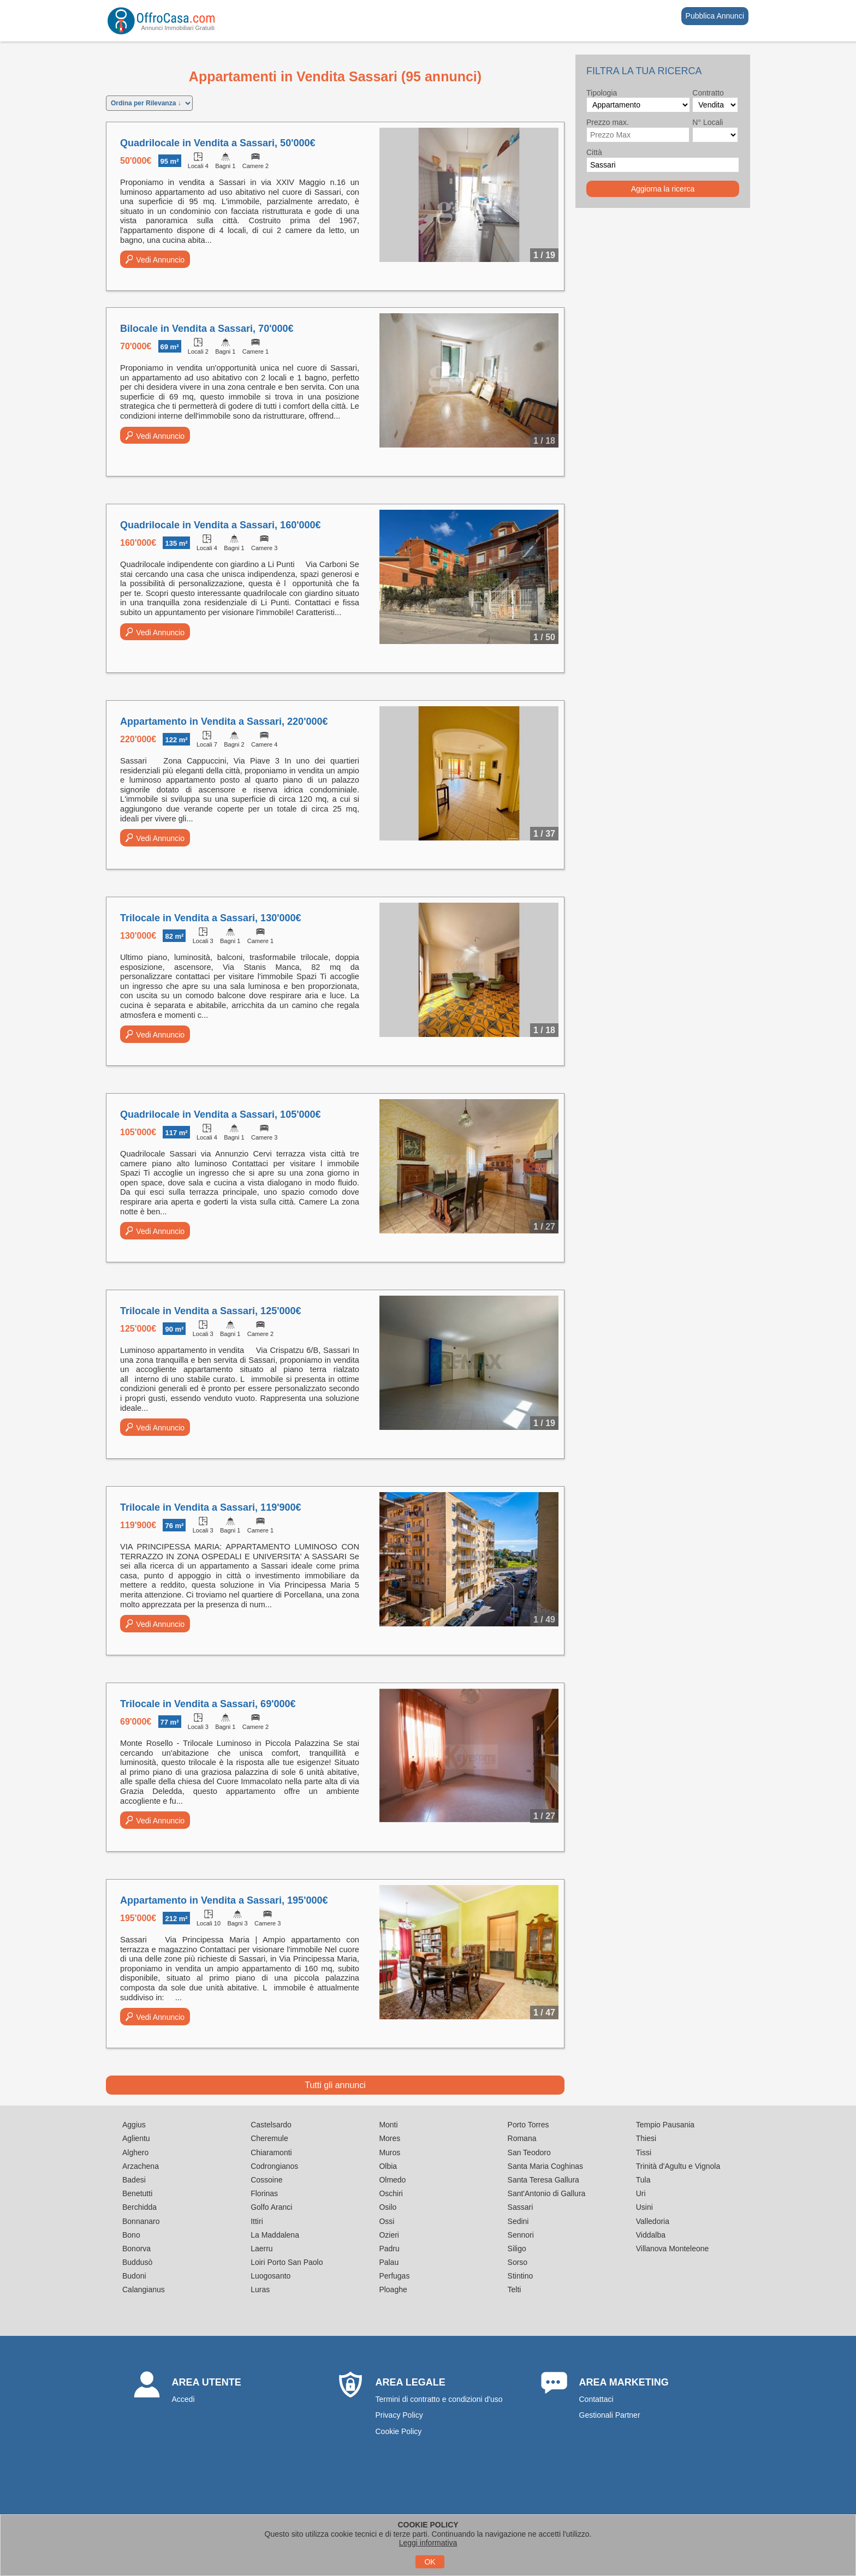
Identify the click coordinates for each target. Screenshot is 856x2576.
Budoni (134, 2275)
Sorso (518, 2262)
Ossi (386, 2221)
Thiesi (646, 2138)
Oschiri (391, 2193)
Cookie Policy (399, 2431)
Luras (260, 2289)
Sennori (521, 2235)
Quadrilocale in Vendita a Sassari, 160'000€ (220, 525)
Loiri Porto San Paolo (287, 2262)
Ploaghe (393, 2289)
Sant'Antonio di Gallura (547, 2193)
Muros (389, 2152)
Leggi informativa (428, 2542)
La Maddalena (275, 2235)
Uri (641, 2193)
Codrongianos (274, 2166)
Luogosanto (270, 2275)
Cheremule (269, 2138)
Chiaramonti (271, 2152)
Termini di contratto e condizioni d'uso (439, 2399)
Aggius (134, 2124)
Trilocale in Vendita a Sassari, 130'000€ (210, 918)
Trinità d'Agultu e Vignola (678, 2166)
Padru (389, 2248)
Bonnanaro (141, 2221)
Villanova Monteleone (672, 2248)
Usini (644, 2207)
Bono (131, 2235)
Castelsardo (271, 2124)
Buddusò (137, 2262)
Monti (388, 2124)
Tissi (643, 2152)
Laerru (261, 2248)
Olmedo (392, 2179)
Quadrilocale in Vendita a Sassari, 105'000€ (220, 1114)
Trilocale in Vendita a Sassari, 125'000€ (210, 1310)
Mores (389, 2138)
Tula (643, 2179)
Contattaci (596, 2399)
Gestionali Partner (609, 2415)
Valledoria (652, 2221)
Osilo (387, 2207)
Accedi (183, 2399)
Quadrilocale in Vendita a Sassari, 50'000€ (217, 143)
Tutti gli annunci (335, 2085)
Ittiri (257, 2221)
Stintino (520, 2275)
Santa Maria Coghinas (546, 2166)
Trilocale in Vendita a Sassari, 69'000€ (207, 1703)
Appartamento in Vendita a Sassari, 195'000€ (224, 1900)
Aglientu (136, 2138)
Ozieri (389, 2235)
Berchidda (139, 2207)
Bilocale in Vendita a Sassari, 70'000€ (206, 328)
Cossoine (266, 2179)
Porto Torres (528, 2124)
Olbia (388, 2166)
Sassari (520, 2207)
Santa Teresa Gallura (543, 2179)
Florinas (264, 2193)
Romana (522, 2138)
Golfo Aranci (271, 2207)
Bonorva (136, 2248)
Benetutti (137, 2193)
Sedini (518, 2221)
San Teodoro (529, 2152)
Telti (514, 2289)
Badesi (134, 2179)
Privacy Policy (399, 2415)
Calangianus (143, 2289)
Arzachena (140, 2166)
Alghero (135, 2152)
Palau (389, 2262)
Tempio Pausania (665, 2124)
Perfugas (394, 2275)
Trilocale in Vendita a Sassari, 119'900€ (210, 1507)
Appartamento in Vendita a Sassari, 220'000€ (224, 721)
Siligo (517, 2248)
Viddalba (650, 2235)
